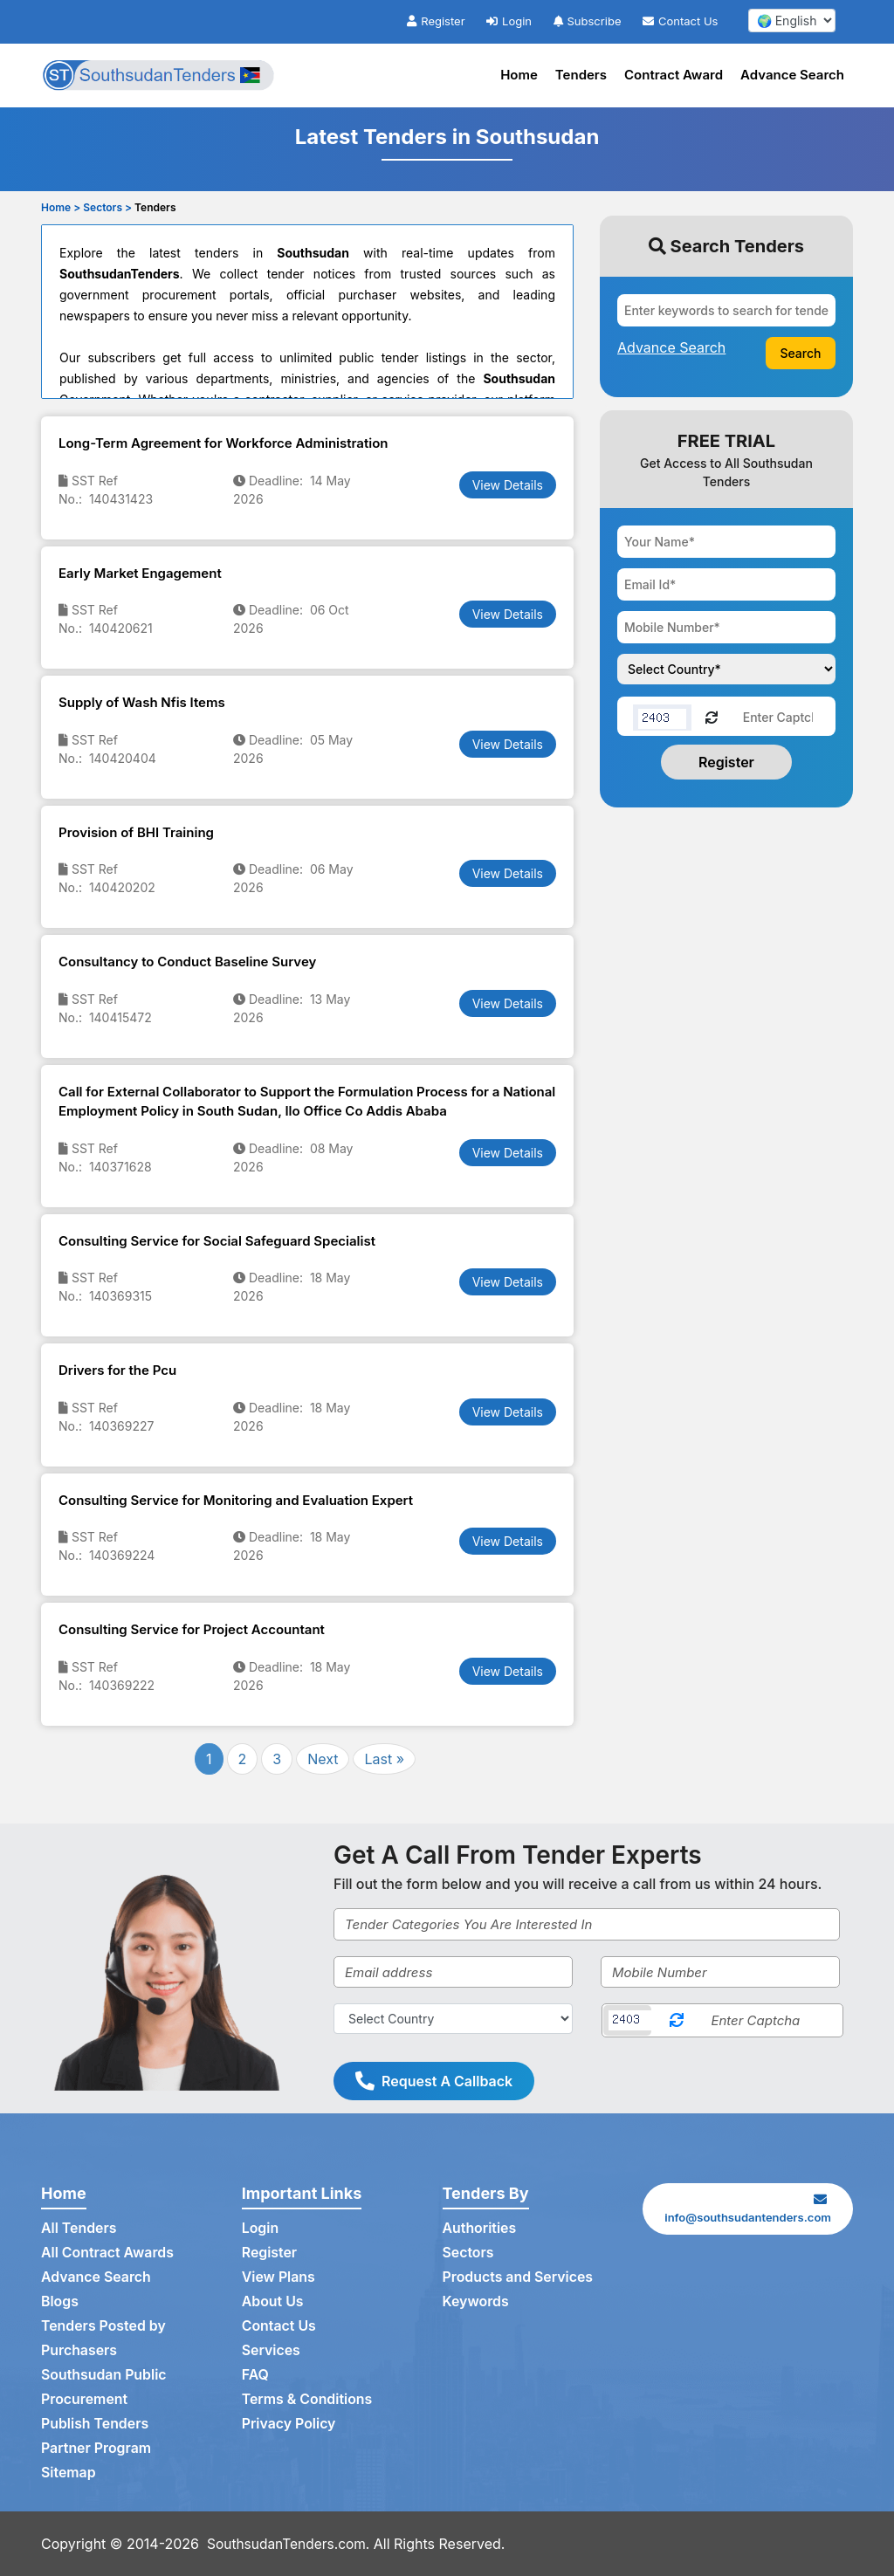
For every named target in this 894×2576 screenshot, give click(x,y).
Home (519, 74)
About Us (273, 2302)
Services (271, 2351)
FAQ (255, 2375)
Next (322, 1759)
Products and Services (519, 2277)
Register (435, 21)
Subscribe (588, 21)
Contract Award (673, 74)
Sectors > (107, 207)
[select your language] (792, 20)
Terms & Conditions (308, 2399)
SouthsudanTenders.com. (291, 2543)
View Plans (279, 2277)
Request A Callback (433, 2081)
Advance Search (792, 74)
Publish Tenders (95, 2424)
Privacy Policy (289, 2424)
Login (509, 21)
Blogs (60, 2302)
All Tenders (79, 2228)
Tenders (581, 74)
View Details (507, 484)
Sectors (469, 2253)
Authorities (480, 2228)
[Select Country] (453, 2018)
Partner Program (96, 2448)
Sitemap (68, 2473)
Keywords (476, 2302)
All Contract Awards (108, 2253)
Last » (384, 1759)
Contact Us (680, 21)
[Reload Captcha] (711, 716)
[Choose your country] (726, 669)
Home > (60, 207)
